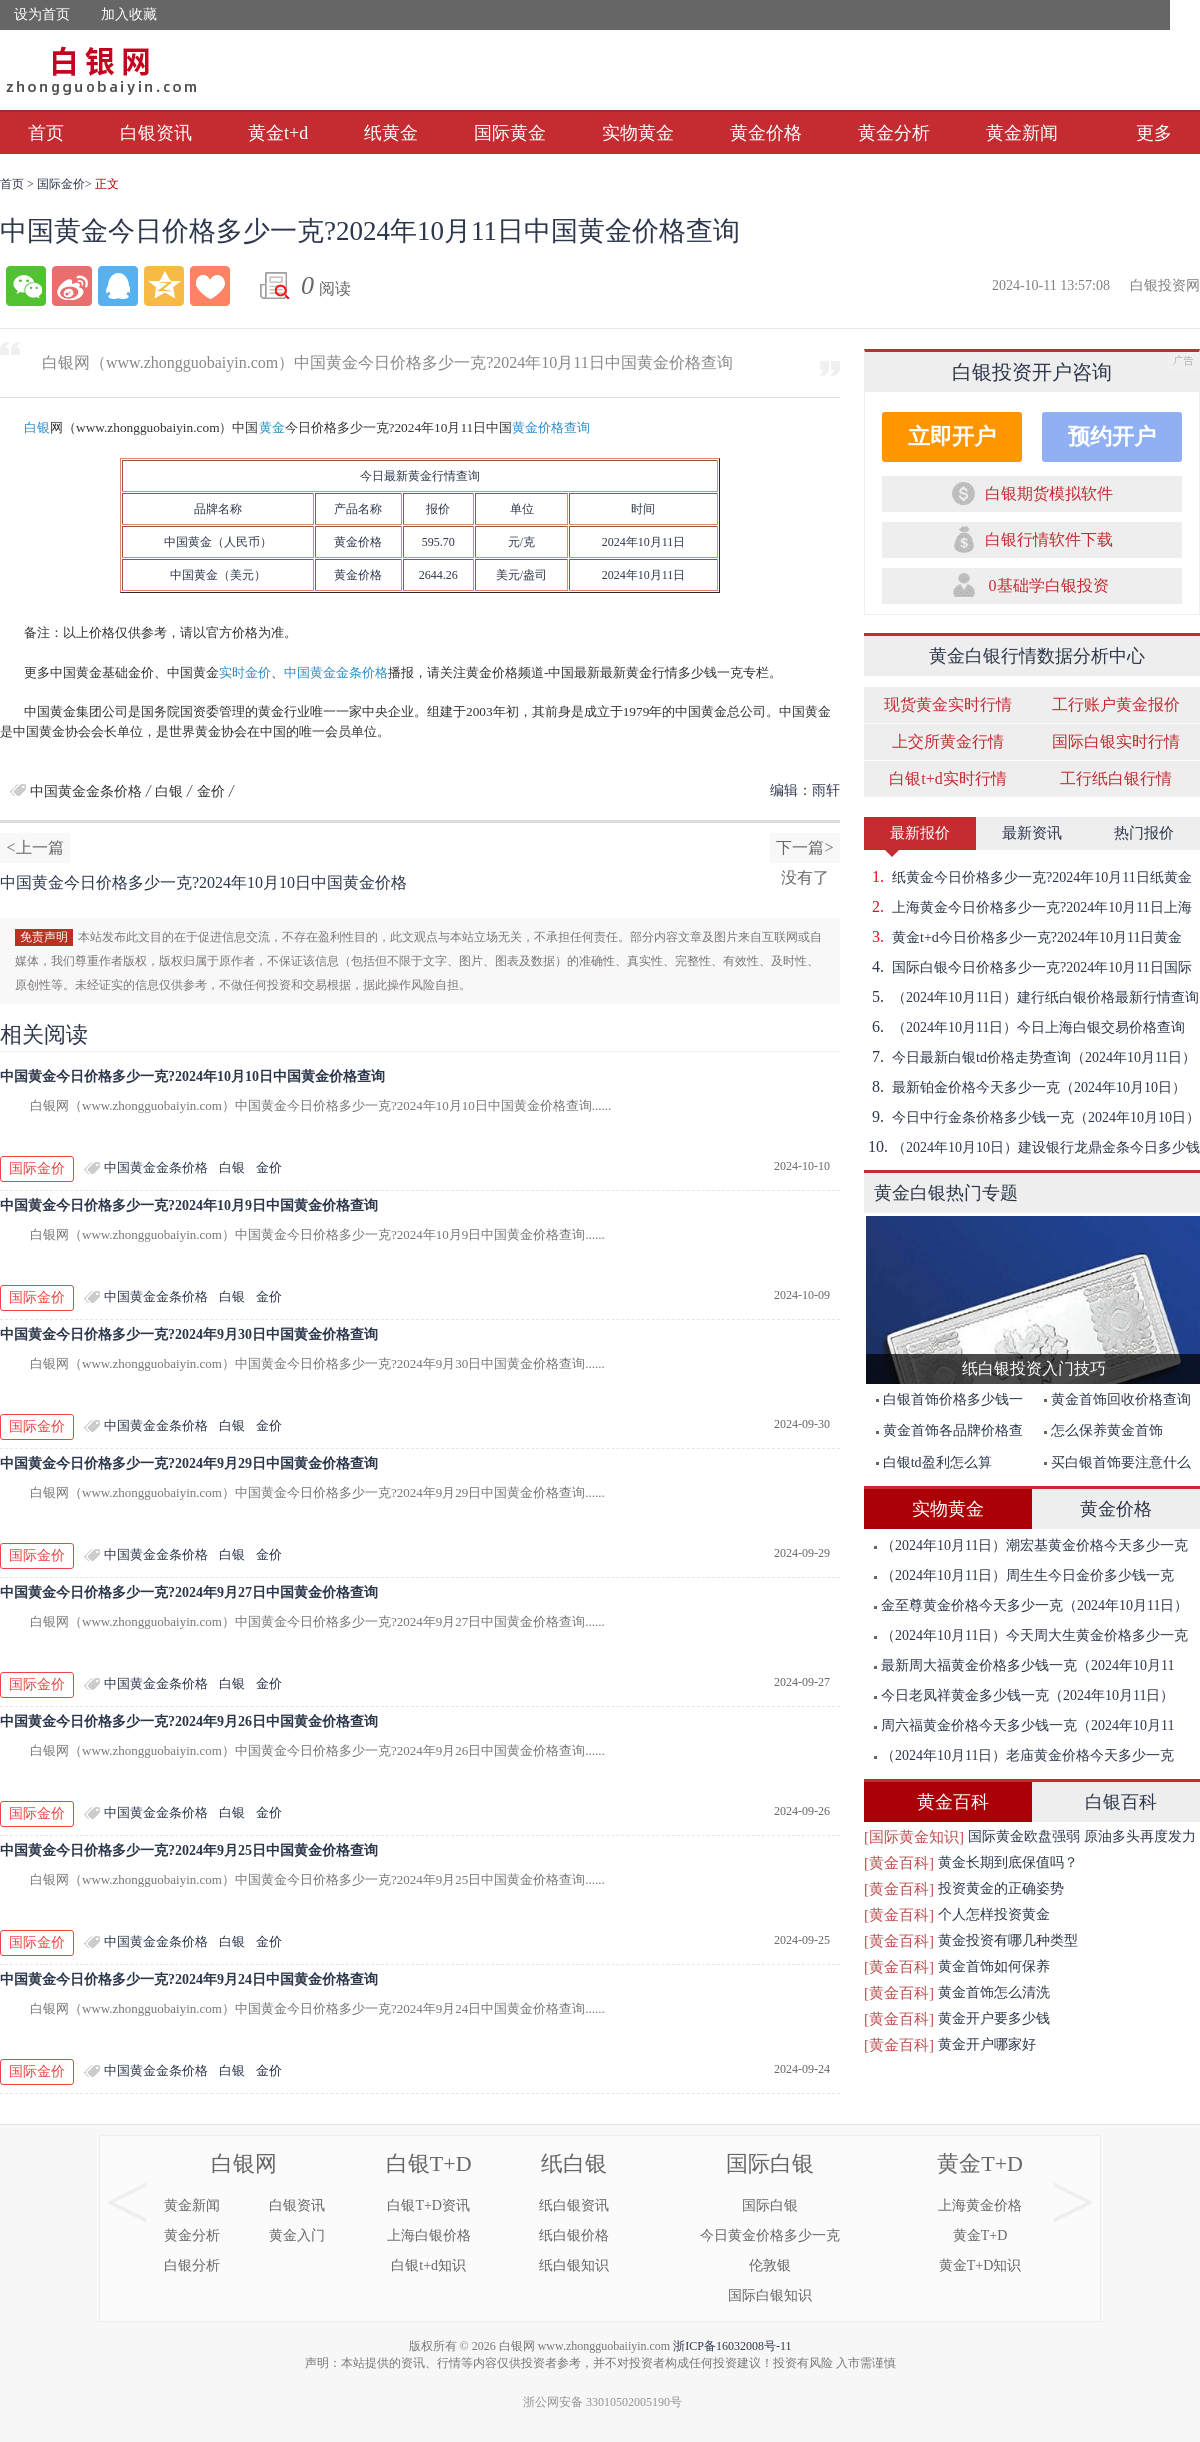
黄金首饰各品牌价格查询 (944, 1434)
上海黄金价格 (980, 2205)
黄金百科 (953, 1802)
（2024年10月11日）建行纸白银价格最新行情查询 (1031, 997)
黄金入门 (297, 2235)
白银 (37, 427)
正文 (107, 184)
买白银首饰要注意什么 (1117, 1462)
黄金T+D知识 (980, 2265)
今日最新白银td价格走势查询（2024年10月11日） (1030, 1057)
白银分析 (192, 2265)
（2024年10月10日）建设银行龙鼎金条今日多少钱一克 (1032, 1147)
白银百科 (1121, 1802)
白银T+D (429, 2163)
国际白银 (770, 2163)
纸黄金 (391, 133)
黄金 (272, 427)
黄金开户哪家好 (987, 2044)
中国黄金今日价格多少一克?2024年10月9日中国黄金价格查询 (189, 1205)
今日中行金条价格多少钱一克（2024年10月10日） (1032, 1117)
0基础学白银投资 (1049, 585)
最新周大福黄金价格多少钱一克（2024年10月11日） (1019, 1669)
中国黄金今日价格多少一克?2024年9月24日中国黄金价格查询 (189, 1979)
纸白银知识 (574, 2265)
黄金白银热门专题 (946, 1193)
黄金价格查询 (551, 427)
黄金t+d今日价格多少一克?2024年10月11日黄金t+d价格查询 (1023, 937)
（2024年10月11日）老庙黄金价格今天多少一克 (1024, 1755)
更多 (1154, 133)
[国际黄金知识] (914, 1837)
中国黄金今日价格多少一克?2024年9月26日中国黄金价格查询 (189, 1721)
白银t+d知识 (428, 2265)
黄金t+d (278, 133)
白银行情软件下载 (1049, 539)
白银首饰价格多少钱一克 (944, 1403)
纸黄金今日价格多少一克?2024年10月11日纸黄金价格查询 (1028, 877)
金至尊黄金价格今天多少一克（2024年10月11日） (1031, 1605)
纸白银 (574, 2163)
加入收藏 (129, 14)
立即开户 (952, 436)
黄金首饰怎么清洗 (994, 1992)
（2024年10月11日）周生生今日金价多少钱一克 (1024, 1575)
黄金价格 (766, 133)
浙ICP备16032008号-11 (732, 2346)
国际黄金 (510, 133)
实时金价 (245, 672)
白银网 (244, 2163)
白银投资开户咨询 (1032, 372)
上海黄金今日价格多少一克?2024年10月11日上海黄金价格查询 (1028, 907)
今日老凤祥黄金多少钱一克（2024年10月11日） (1024, 1695)
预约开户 (1112, 436)
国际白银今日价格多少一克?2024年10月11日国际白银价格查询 (1028, 967)
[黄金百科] (899, 1863)
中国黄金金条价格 (336, 672)
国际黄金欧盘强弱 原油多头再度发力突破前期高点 (1082, 1839)
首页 (46, 133)
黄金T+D (980, 2163)
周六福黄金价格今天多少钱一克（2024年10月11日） (1019, 1729)
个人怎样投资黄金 (994, 1914)
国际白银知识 (770, 2295)
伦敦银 (770, 2265)
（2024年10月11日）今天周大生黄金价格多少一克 (1031, 1635)
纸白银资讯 (574, 2205)
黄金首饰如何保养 (994, 1966)
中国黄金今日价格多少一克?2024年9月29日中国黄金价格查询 (189, 1463)
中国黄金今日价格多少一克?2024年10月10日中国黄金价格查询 (192, 1076)
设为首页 (42, 14)
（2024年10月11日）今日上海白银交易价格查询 (1024, 1027)
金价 (358, 542)
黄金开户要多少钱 (994, 2018)
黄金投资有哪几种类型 (1008, 1940)
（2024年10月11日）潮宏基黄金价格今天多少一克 (1031, 1545)
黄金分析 (894, 133)
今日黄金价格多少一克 (770, 2235)
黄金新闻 (1022, 133)
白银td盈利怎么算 (934, 1462)
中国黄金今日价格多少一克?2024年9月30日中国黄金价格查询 (189, 1334)
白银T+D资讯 (428, 2205)
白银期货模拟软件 (1049, 493)
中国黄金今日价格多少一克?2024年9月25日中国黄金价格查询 (189, 1850)
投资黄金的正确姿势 (1001, 1888)
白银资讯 (156, 133)
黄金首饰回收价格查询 (1117, 1399)
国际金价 (61, 184)
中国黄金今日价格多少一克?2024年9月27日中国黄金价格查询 (189, 1592)
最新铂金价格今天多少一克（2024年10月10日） (1025, 1087)
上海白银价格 (429, 2235)
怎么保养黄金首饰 (1103, 1430)
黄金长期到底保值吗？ (1008, 1862)
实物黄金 (638, 133)
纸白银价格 (574, 2235)
